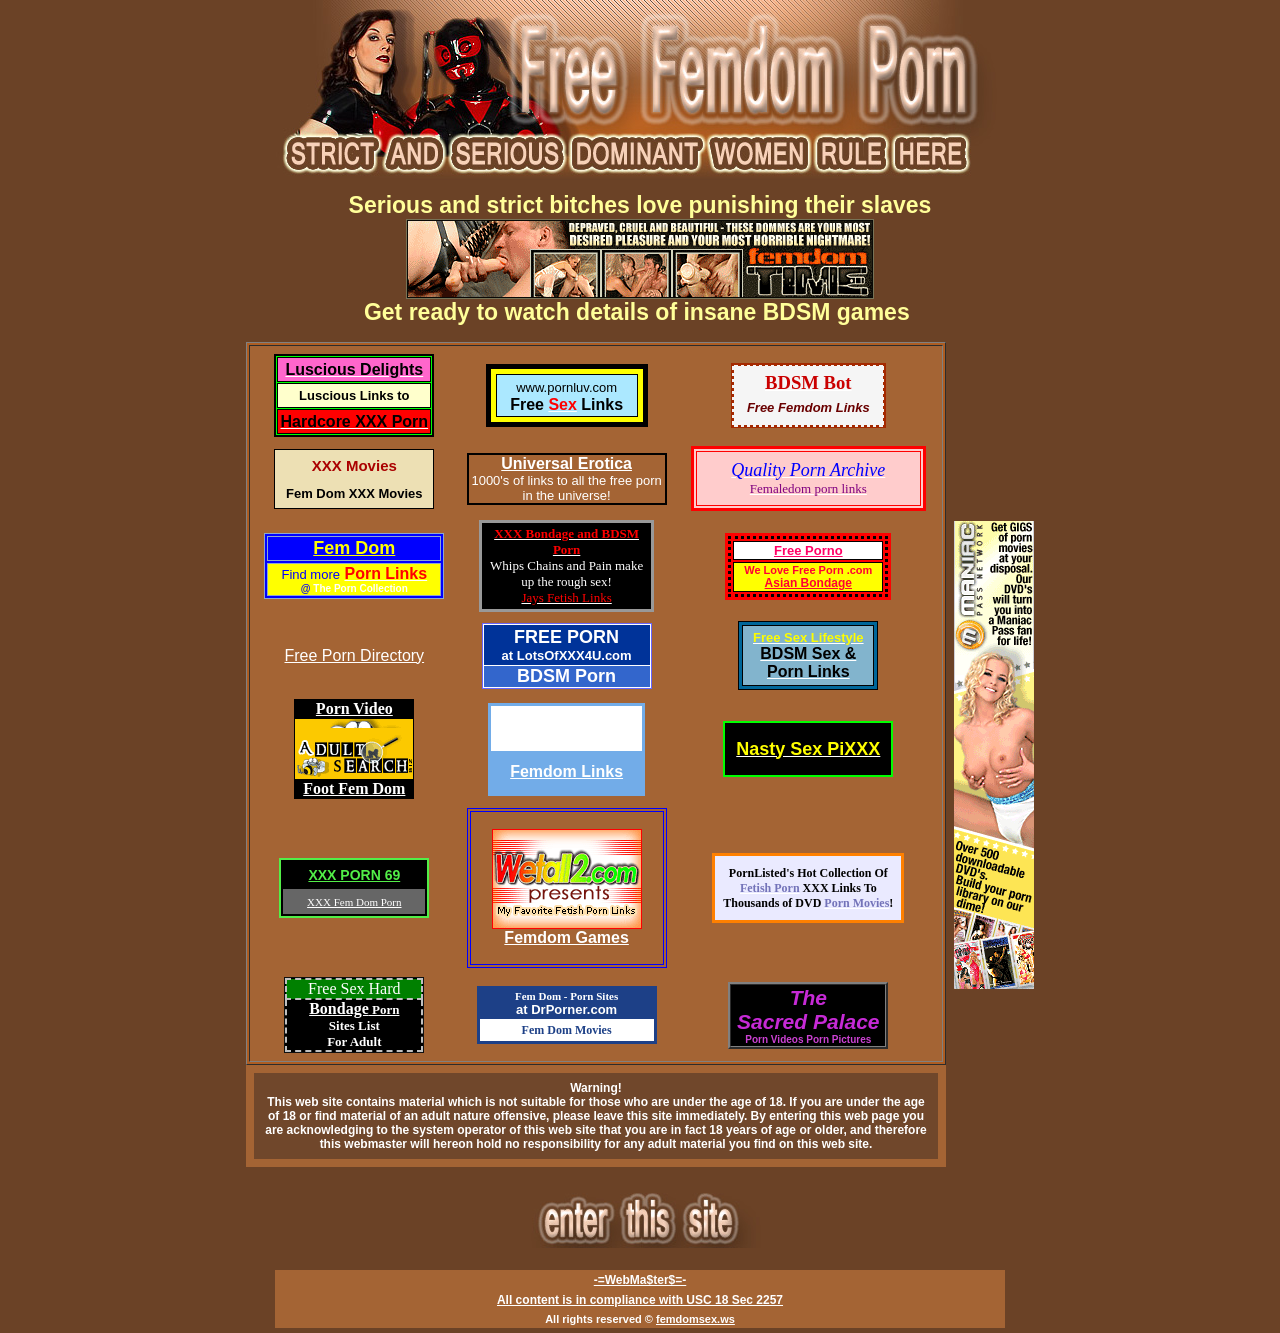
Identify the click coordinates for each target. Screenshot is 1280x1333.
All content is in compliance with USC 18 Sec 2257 (640, 1300)
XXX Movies (354, 465)
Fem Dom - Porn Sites (566, 996)
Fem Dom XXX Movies (354, 493)
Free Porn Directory (355, 655)
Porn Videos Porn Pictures (808, 1039)
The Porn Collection (360, 588)
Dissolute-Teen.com (566, 728)
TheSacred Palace (808, 1009)
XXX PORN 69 (354, 875)
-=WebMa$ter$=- (640, 1280)
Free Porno (808, 550)
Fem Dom (354, 548)
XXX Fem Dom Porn (354, 902)
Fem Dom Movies (567, 1030)
